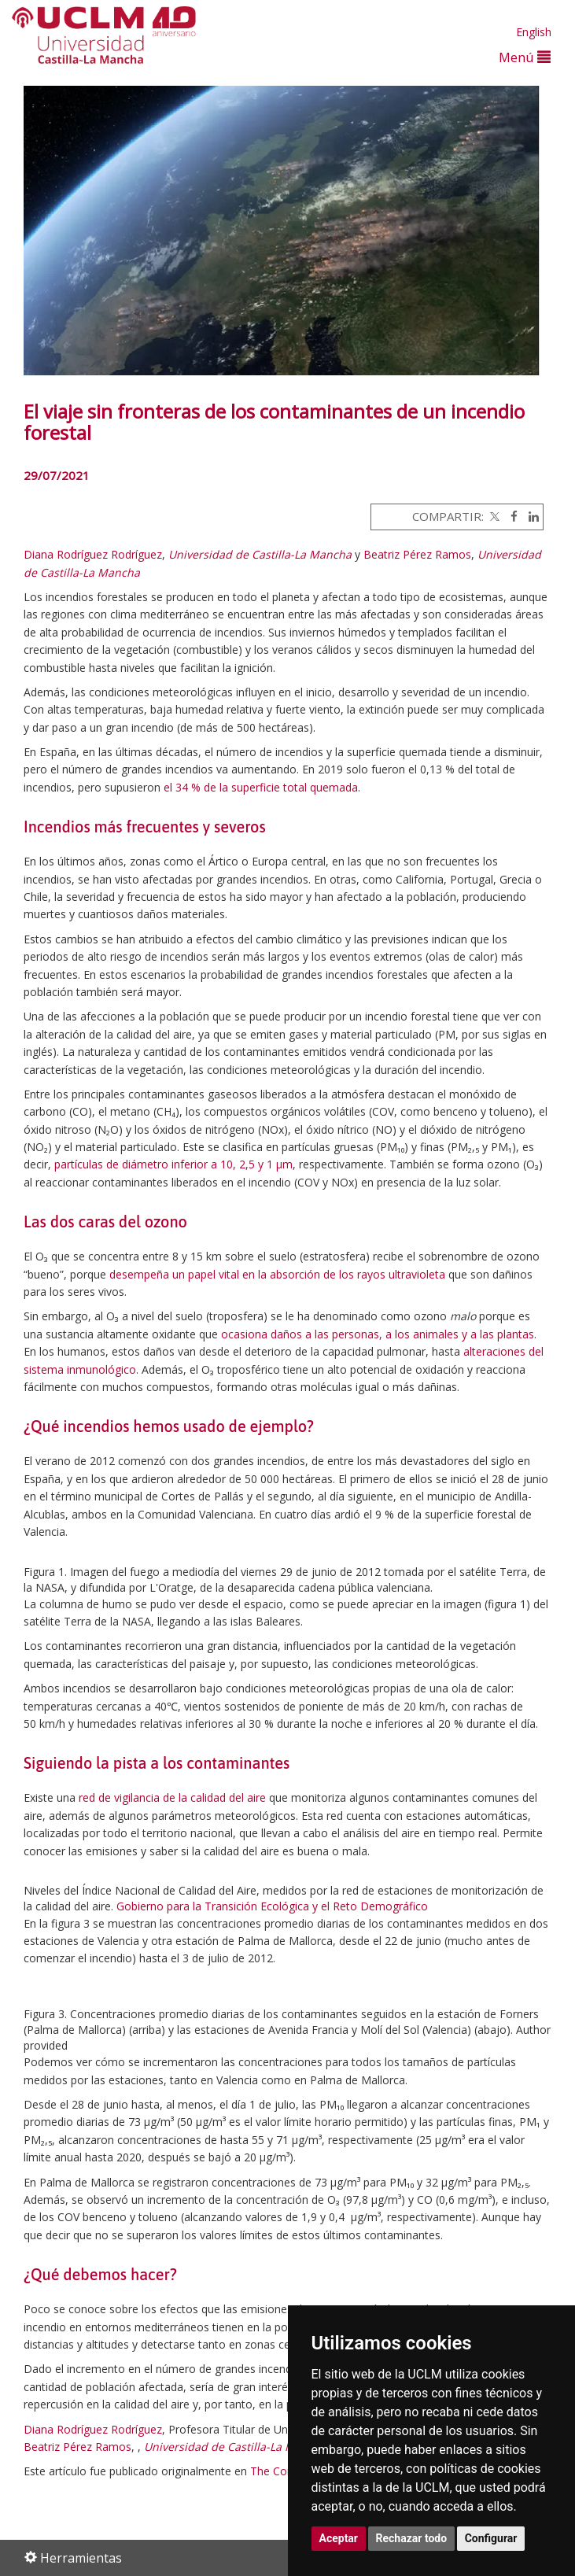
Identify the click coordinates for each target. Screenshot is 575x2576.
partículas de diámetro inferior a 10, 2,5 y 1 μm (173, 1164)
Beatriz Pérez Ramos (417, 554)
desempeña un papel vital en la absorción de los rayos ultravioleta (277, 1274)
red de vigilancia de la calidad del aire (172, 1797)
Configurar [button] (491, 2538)
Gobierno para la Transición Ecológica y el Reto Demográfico (272, 1906)
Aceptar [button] (339, 2538)
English (533, 31)
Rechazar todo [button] (412, 2538)
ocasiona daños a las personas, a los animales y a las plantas (377, 1334)
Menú (525, 57)
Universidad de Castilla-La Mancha (260, 554)
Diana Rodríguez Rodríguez (93, 554)
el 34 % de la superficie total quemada (261, 787)
